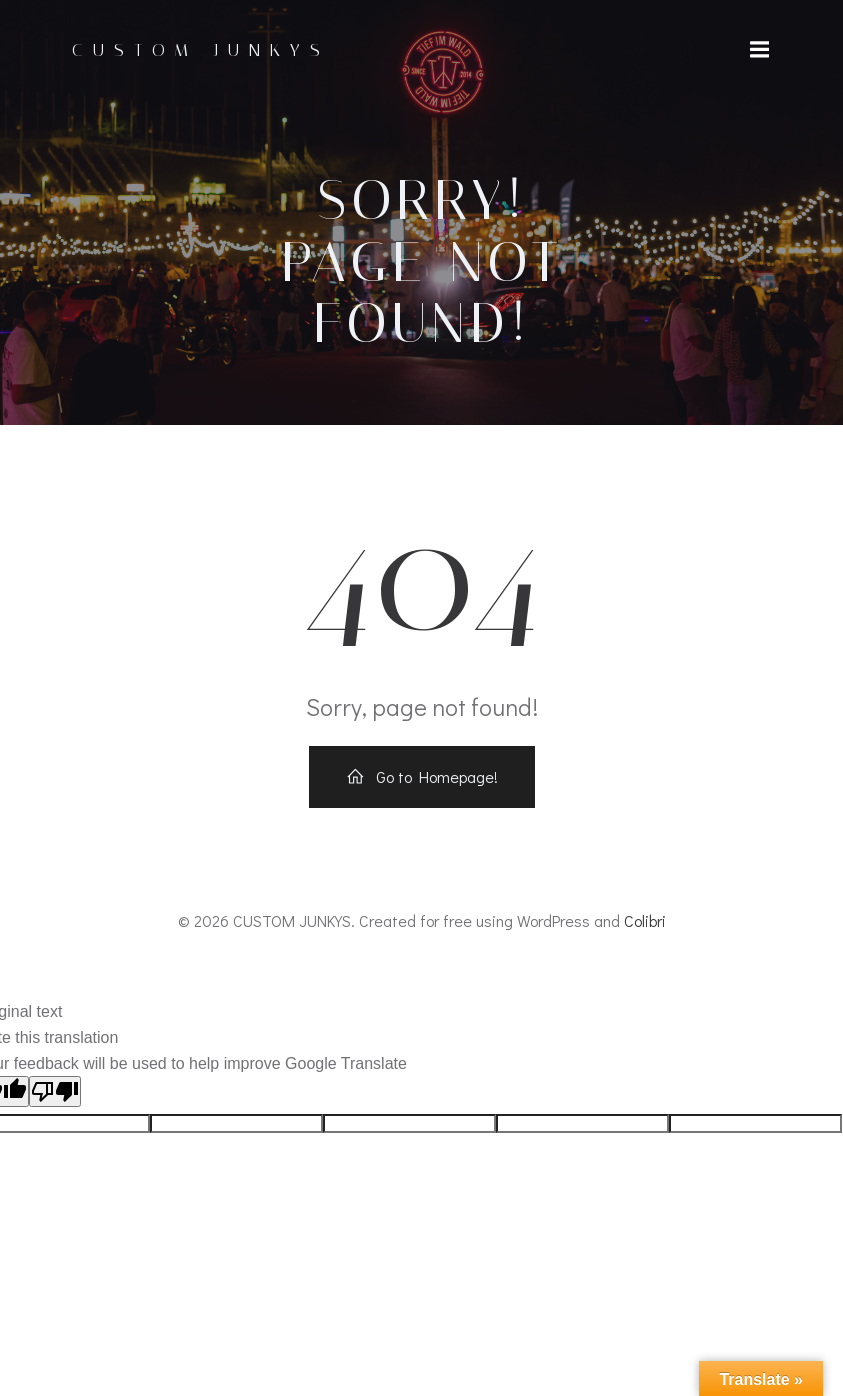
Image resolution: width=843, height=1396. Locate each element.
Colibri (645, 920)
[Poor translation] (55, 1091)
